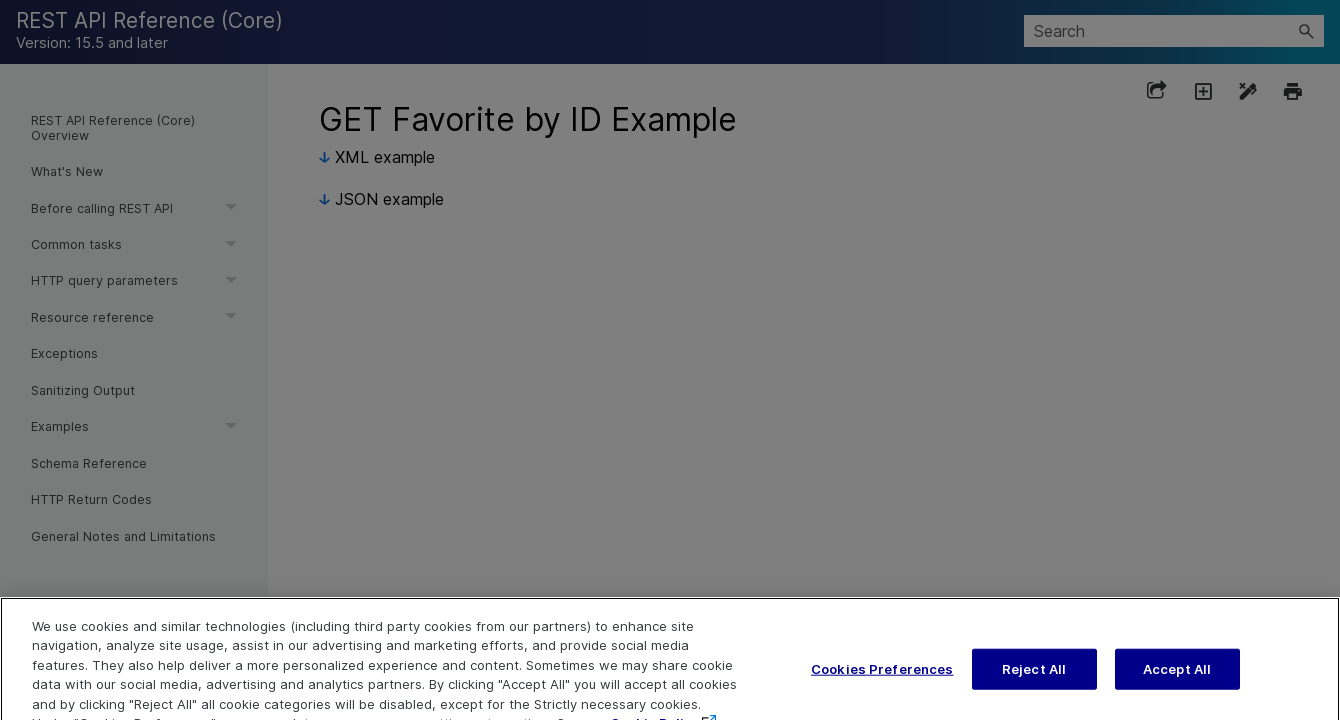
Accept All (1177, 683)
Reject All (1034, 683)
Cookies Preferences (882, 683)
